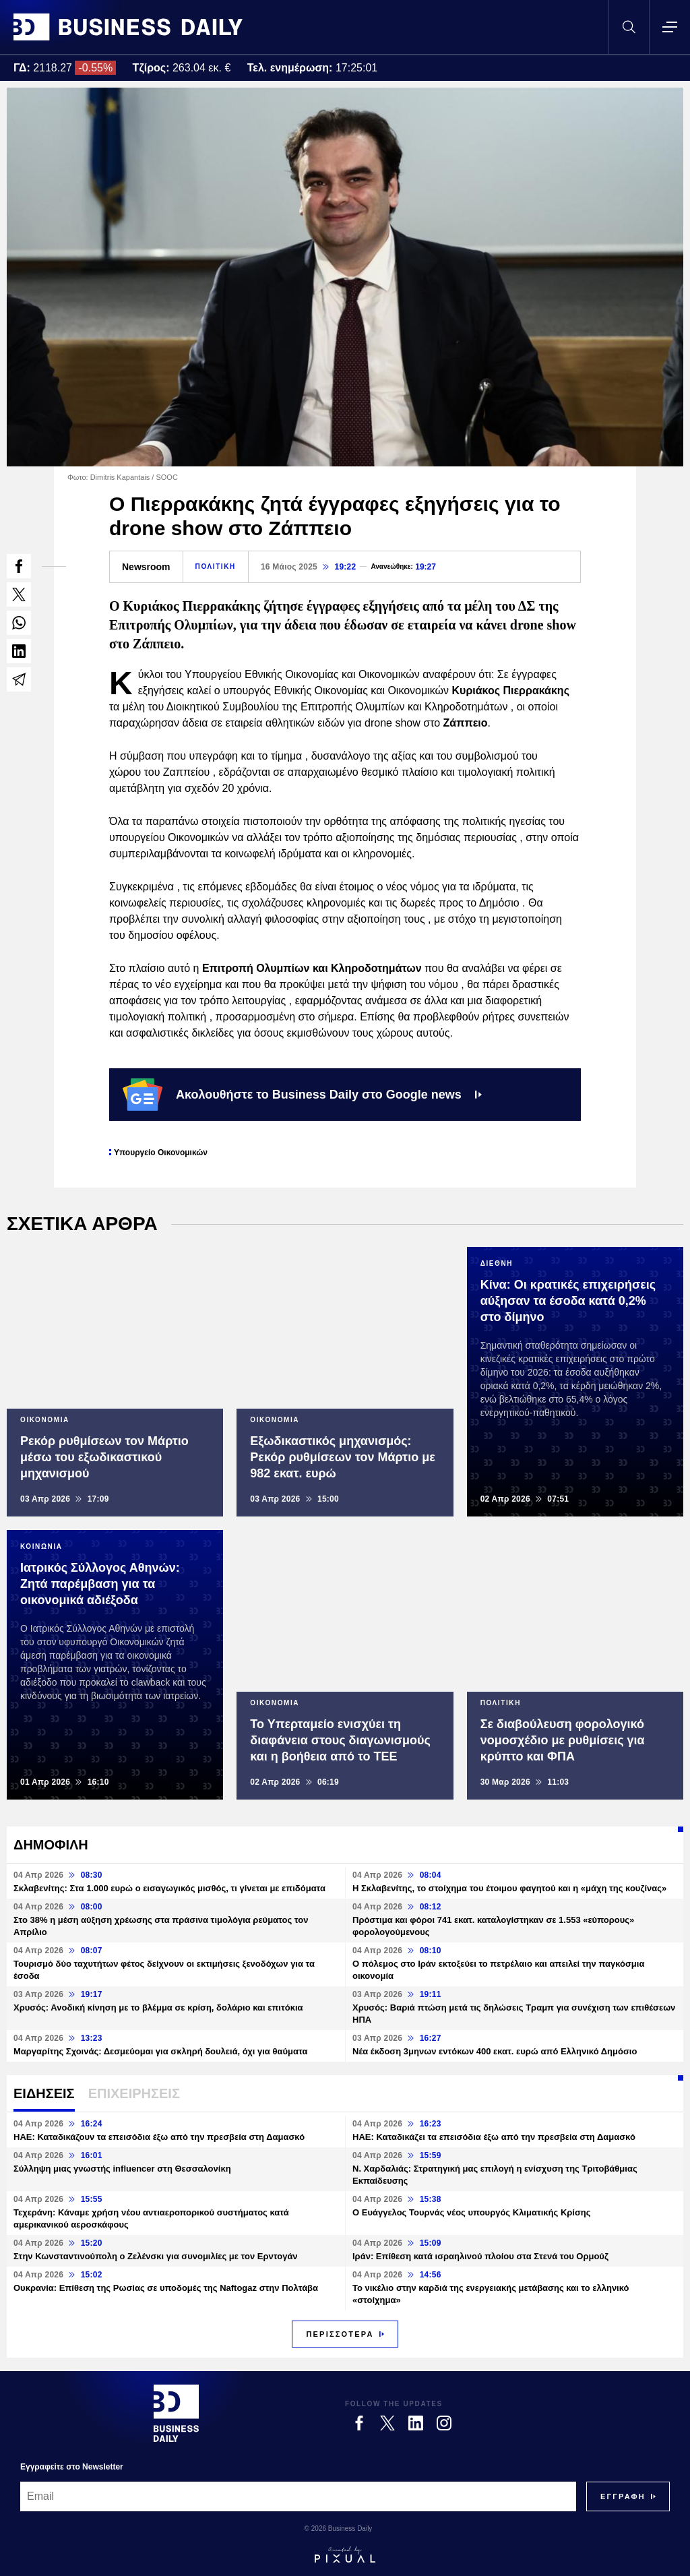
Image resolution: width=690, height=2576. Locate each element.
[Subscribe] (623, 2496)
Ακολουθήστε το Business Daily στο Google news (302, 1094)
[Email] (298, 2496)
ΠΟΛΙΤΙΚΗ (215, 566)
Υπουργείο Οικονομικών (161, 1152)
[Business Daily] (176, 2413)
